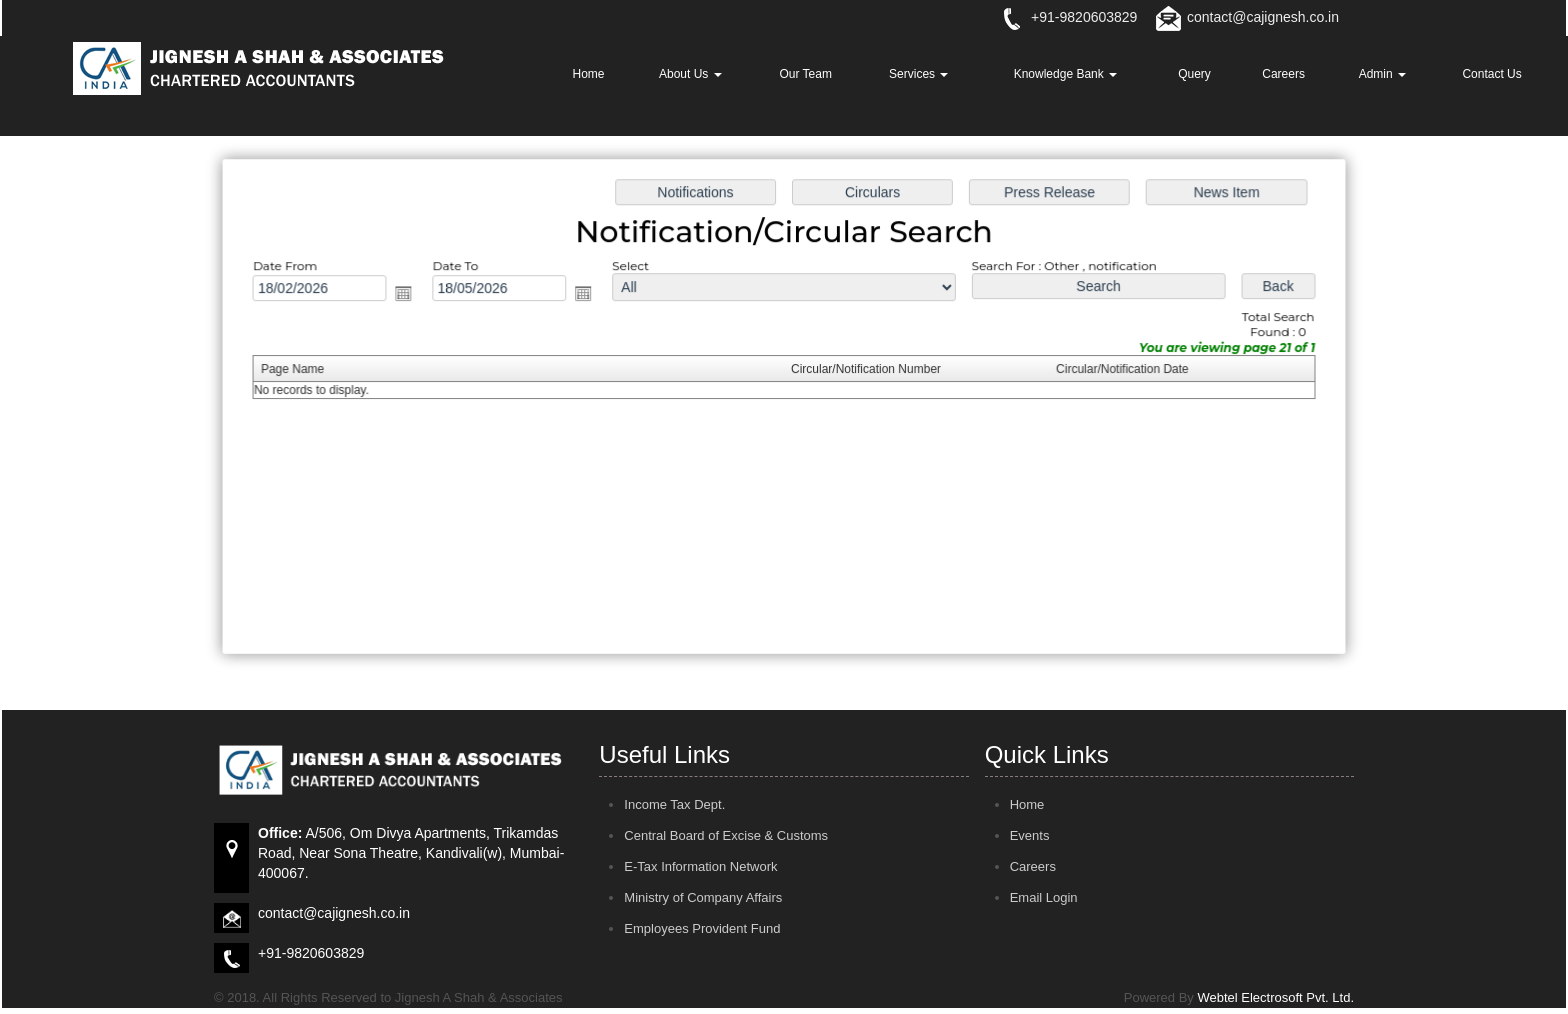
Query (1194, 74)
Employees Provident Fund (702, 928)
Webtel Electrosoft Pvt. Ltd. (1275, 997)
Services (918, 74)
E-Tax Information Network (700, 866)
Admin (1382, 74)
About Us (690, 74)
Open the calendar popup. (411, 295)
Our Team (805, 74)
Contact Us (1491, 74)
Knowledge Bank (1065, 74)
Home (588, 74)
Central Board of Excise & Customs (726, 835)
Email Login (1044, 897)
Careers (1283, 74)
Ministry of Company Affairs (703, 897)
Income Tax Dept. (674, 804)
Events (1030, 835)
